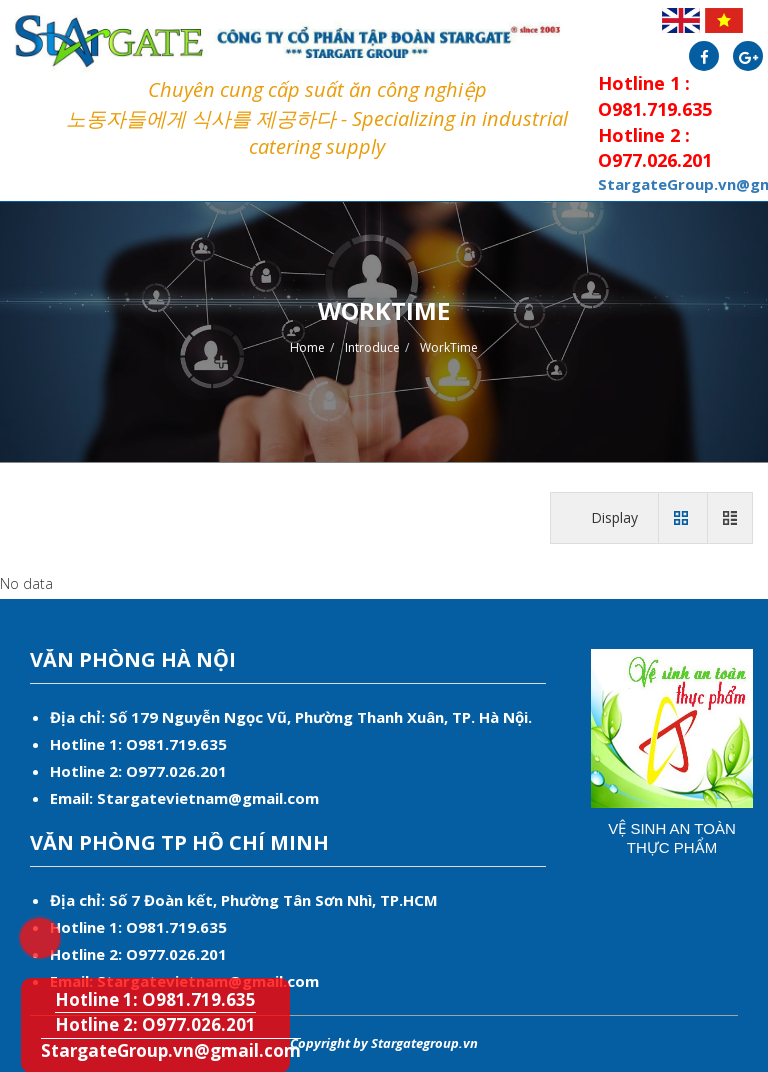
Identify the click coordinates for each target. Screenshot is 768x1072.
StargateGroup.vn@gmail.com (171, 1050)
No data (26, 583)
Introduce (372, 347)
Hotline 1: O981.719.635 (27, 925)
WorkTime (449, 347)
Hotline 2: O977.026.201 (155, 1024)
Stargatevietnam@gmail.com (208, 798)
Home (307, 347)
